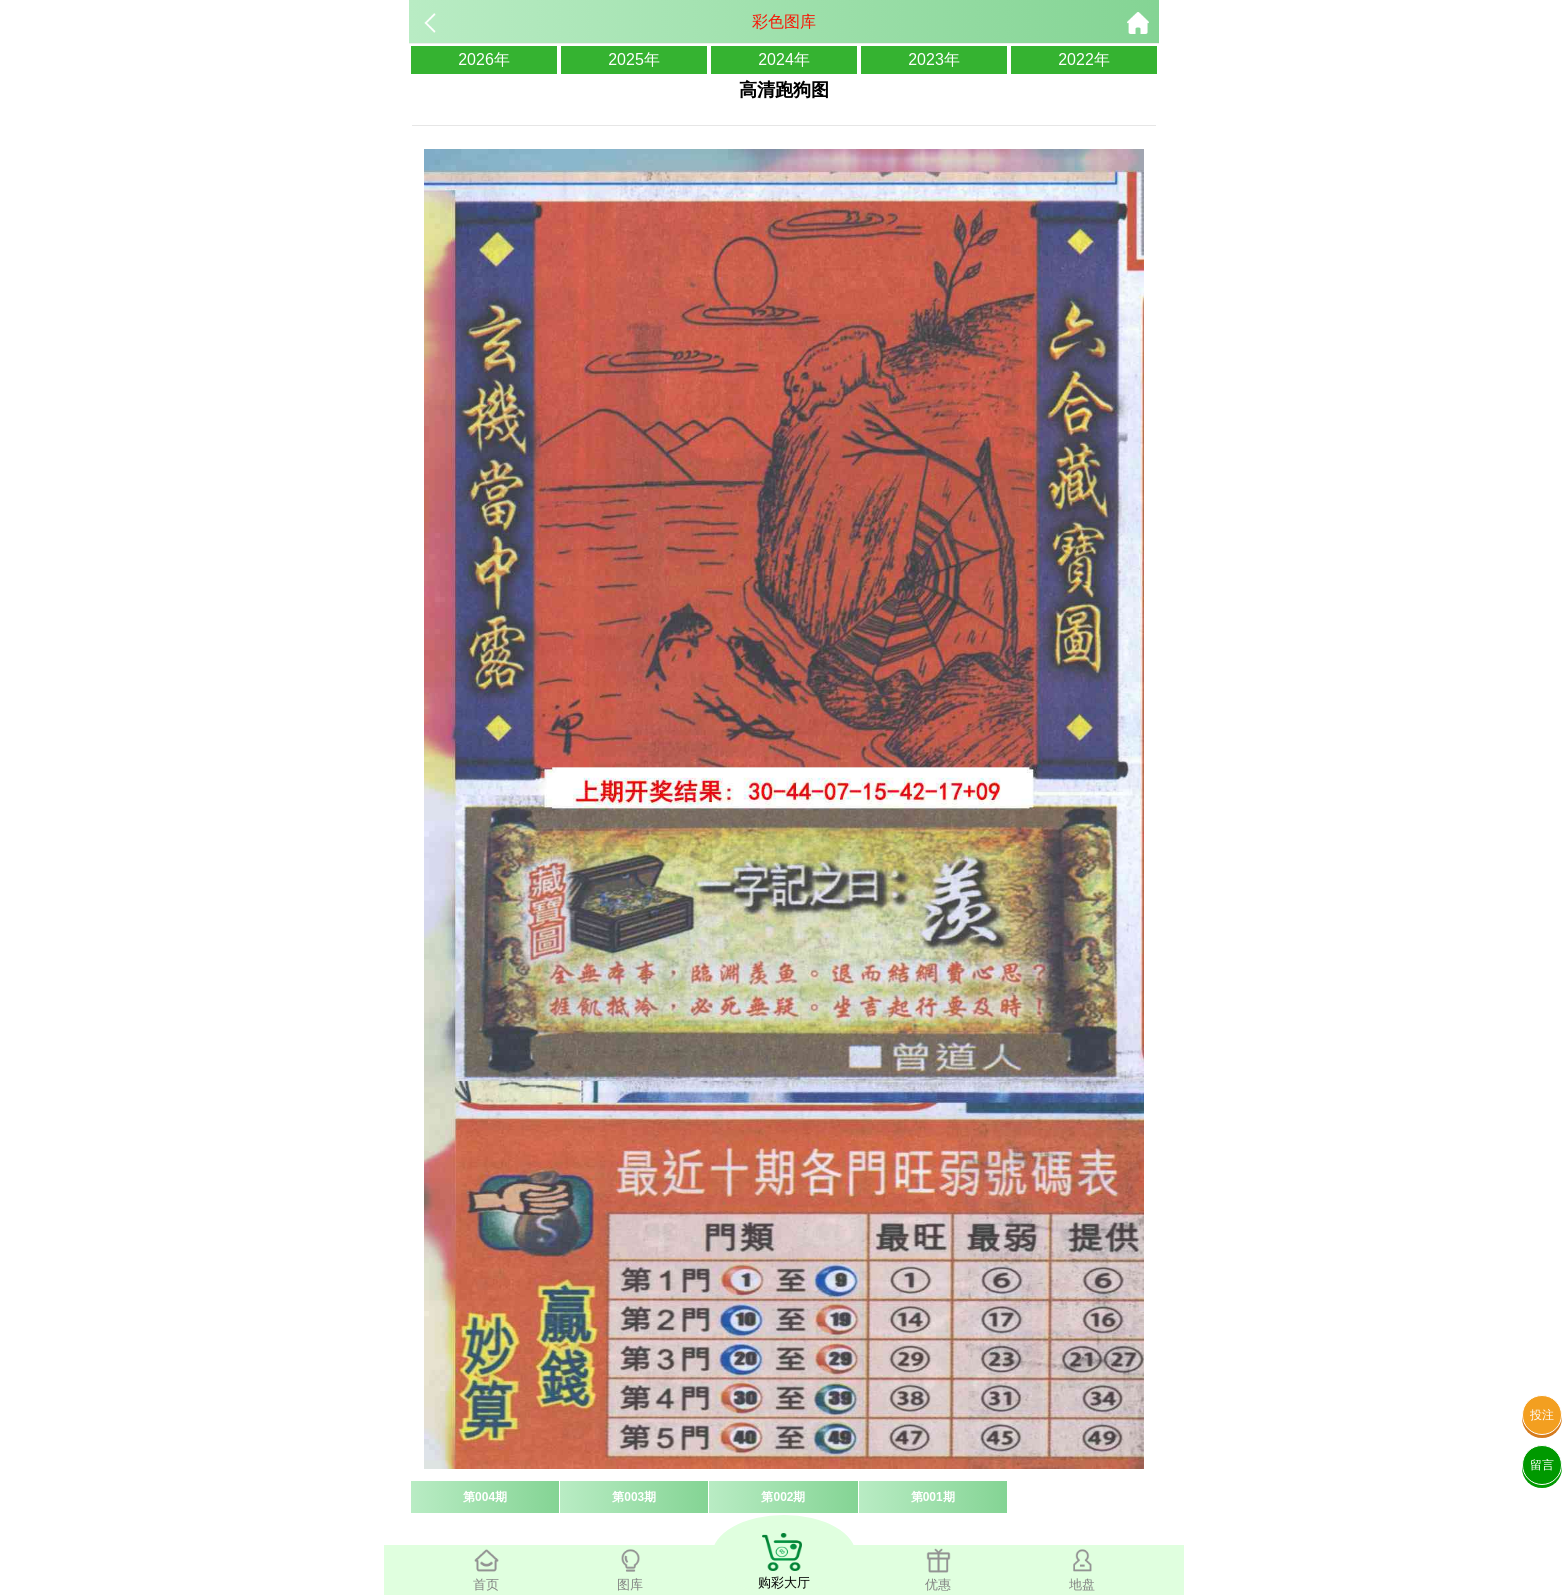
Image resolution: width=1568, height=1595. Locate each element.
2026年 (484, 59)
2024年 (784, 59)
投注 (1542, 1415)
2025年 (634, 59)
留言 (1542, 1465)
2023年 (934, 59)
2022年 (1084, 59)
